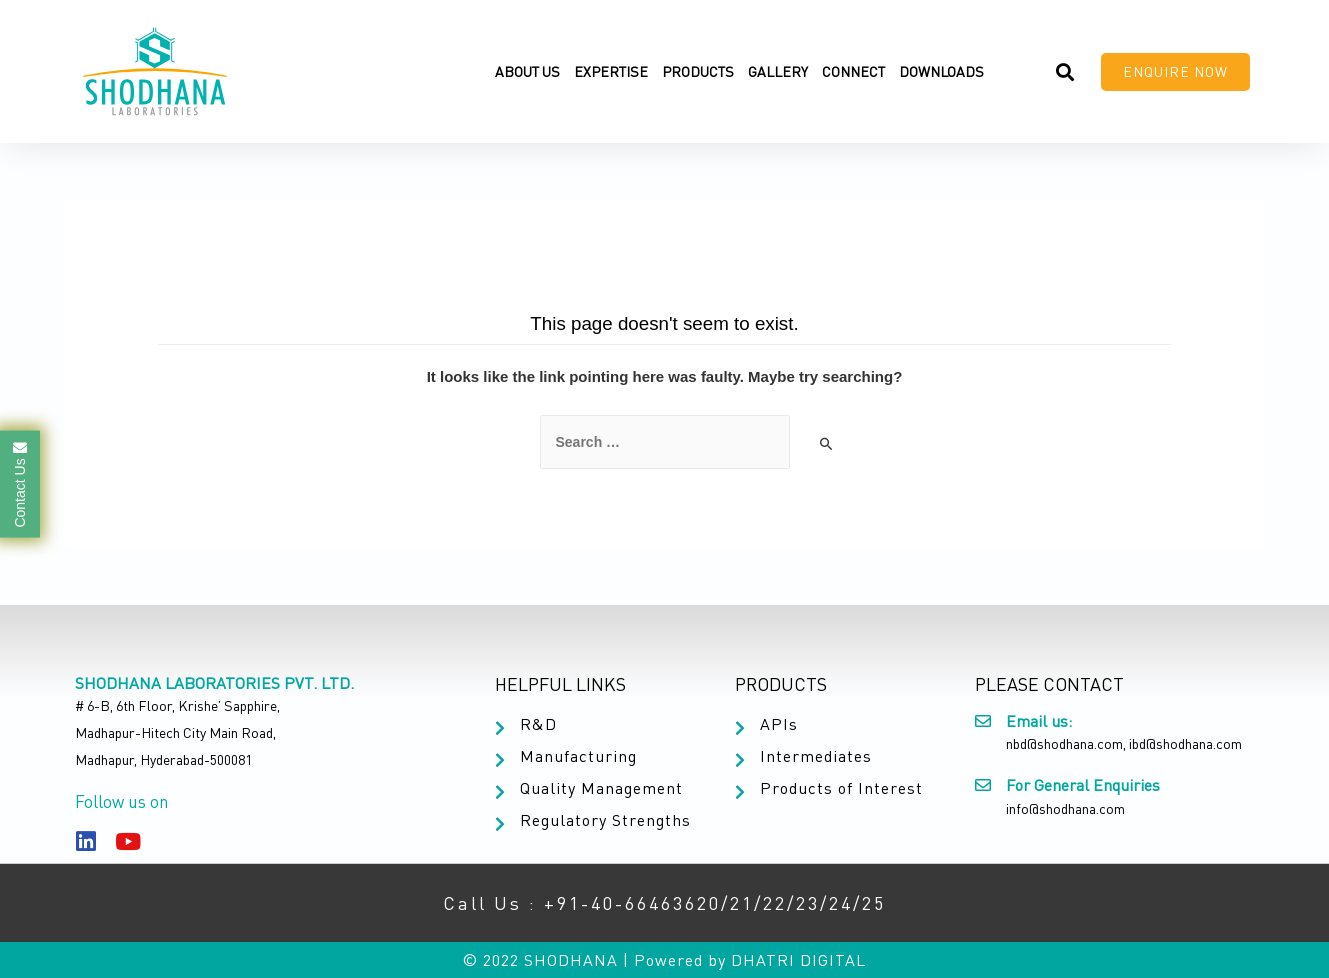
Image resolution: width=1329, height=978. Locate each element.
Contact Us (20, 483)
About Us (527, 71)
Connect (853, 71)
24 (841, 903)
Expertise (611, 71)
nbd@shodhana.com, (1066, 743)
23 (808, 903)
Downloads (941, 71)
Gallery (778, 71)
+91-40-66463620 (632, 903)
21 (742, 903)
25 (874, 903)
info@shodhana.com (1065, 808)
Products (698, 71)
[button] (1175, 72)
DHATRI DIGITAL (798, 960)
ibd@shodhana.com (1185, 743)
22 (775, 903)
